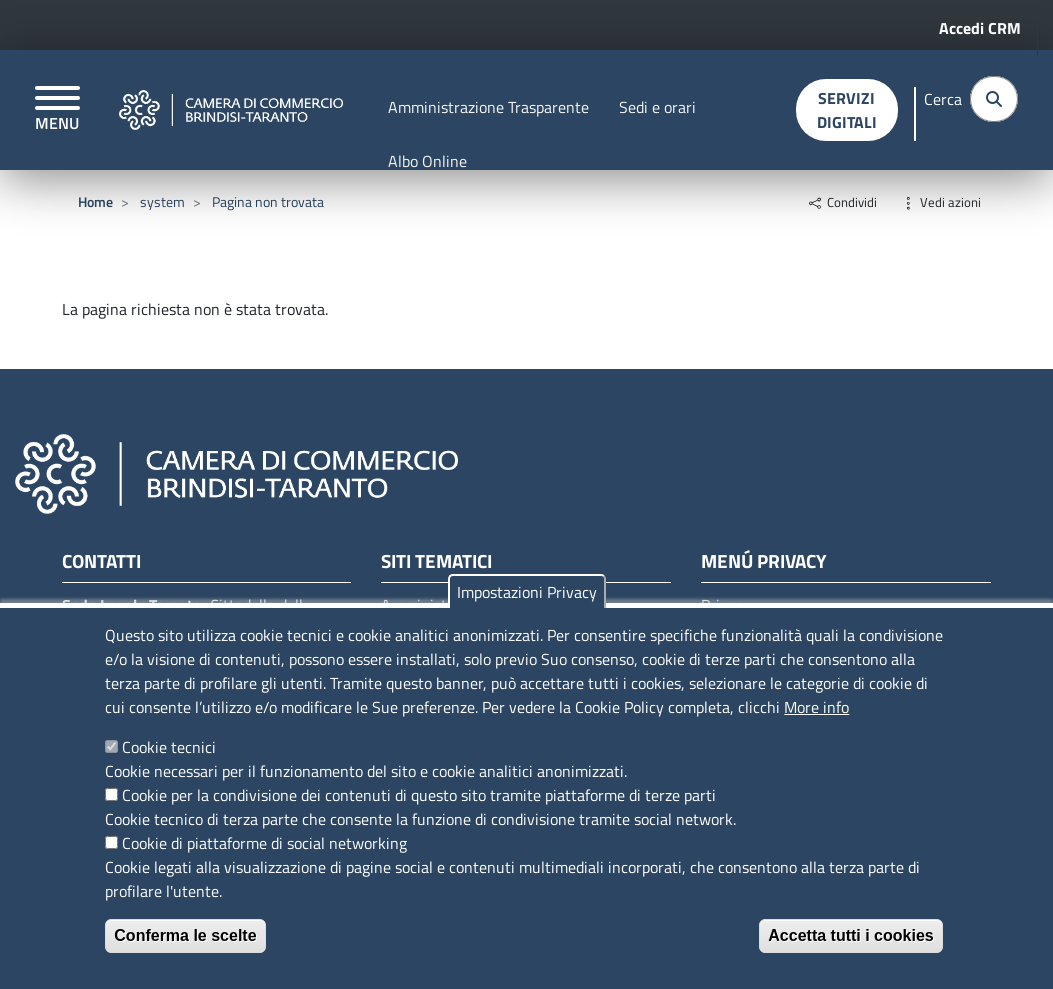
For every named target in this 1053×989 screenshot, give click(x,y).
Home (95, 201)
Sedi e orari (657, 107)
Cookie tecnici (169, 747)
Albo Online (427, 161)
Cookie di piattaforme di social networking (264, 843)
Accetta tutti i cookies (850, 935)
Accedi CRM (980, 28)
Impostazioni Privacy (527, 592)
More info (816, 707)
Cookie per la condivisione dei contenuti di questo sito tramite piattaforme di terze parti (419, 795)
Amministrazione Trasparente (488, 107)
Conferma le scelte (185, 935)
